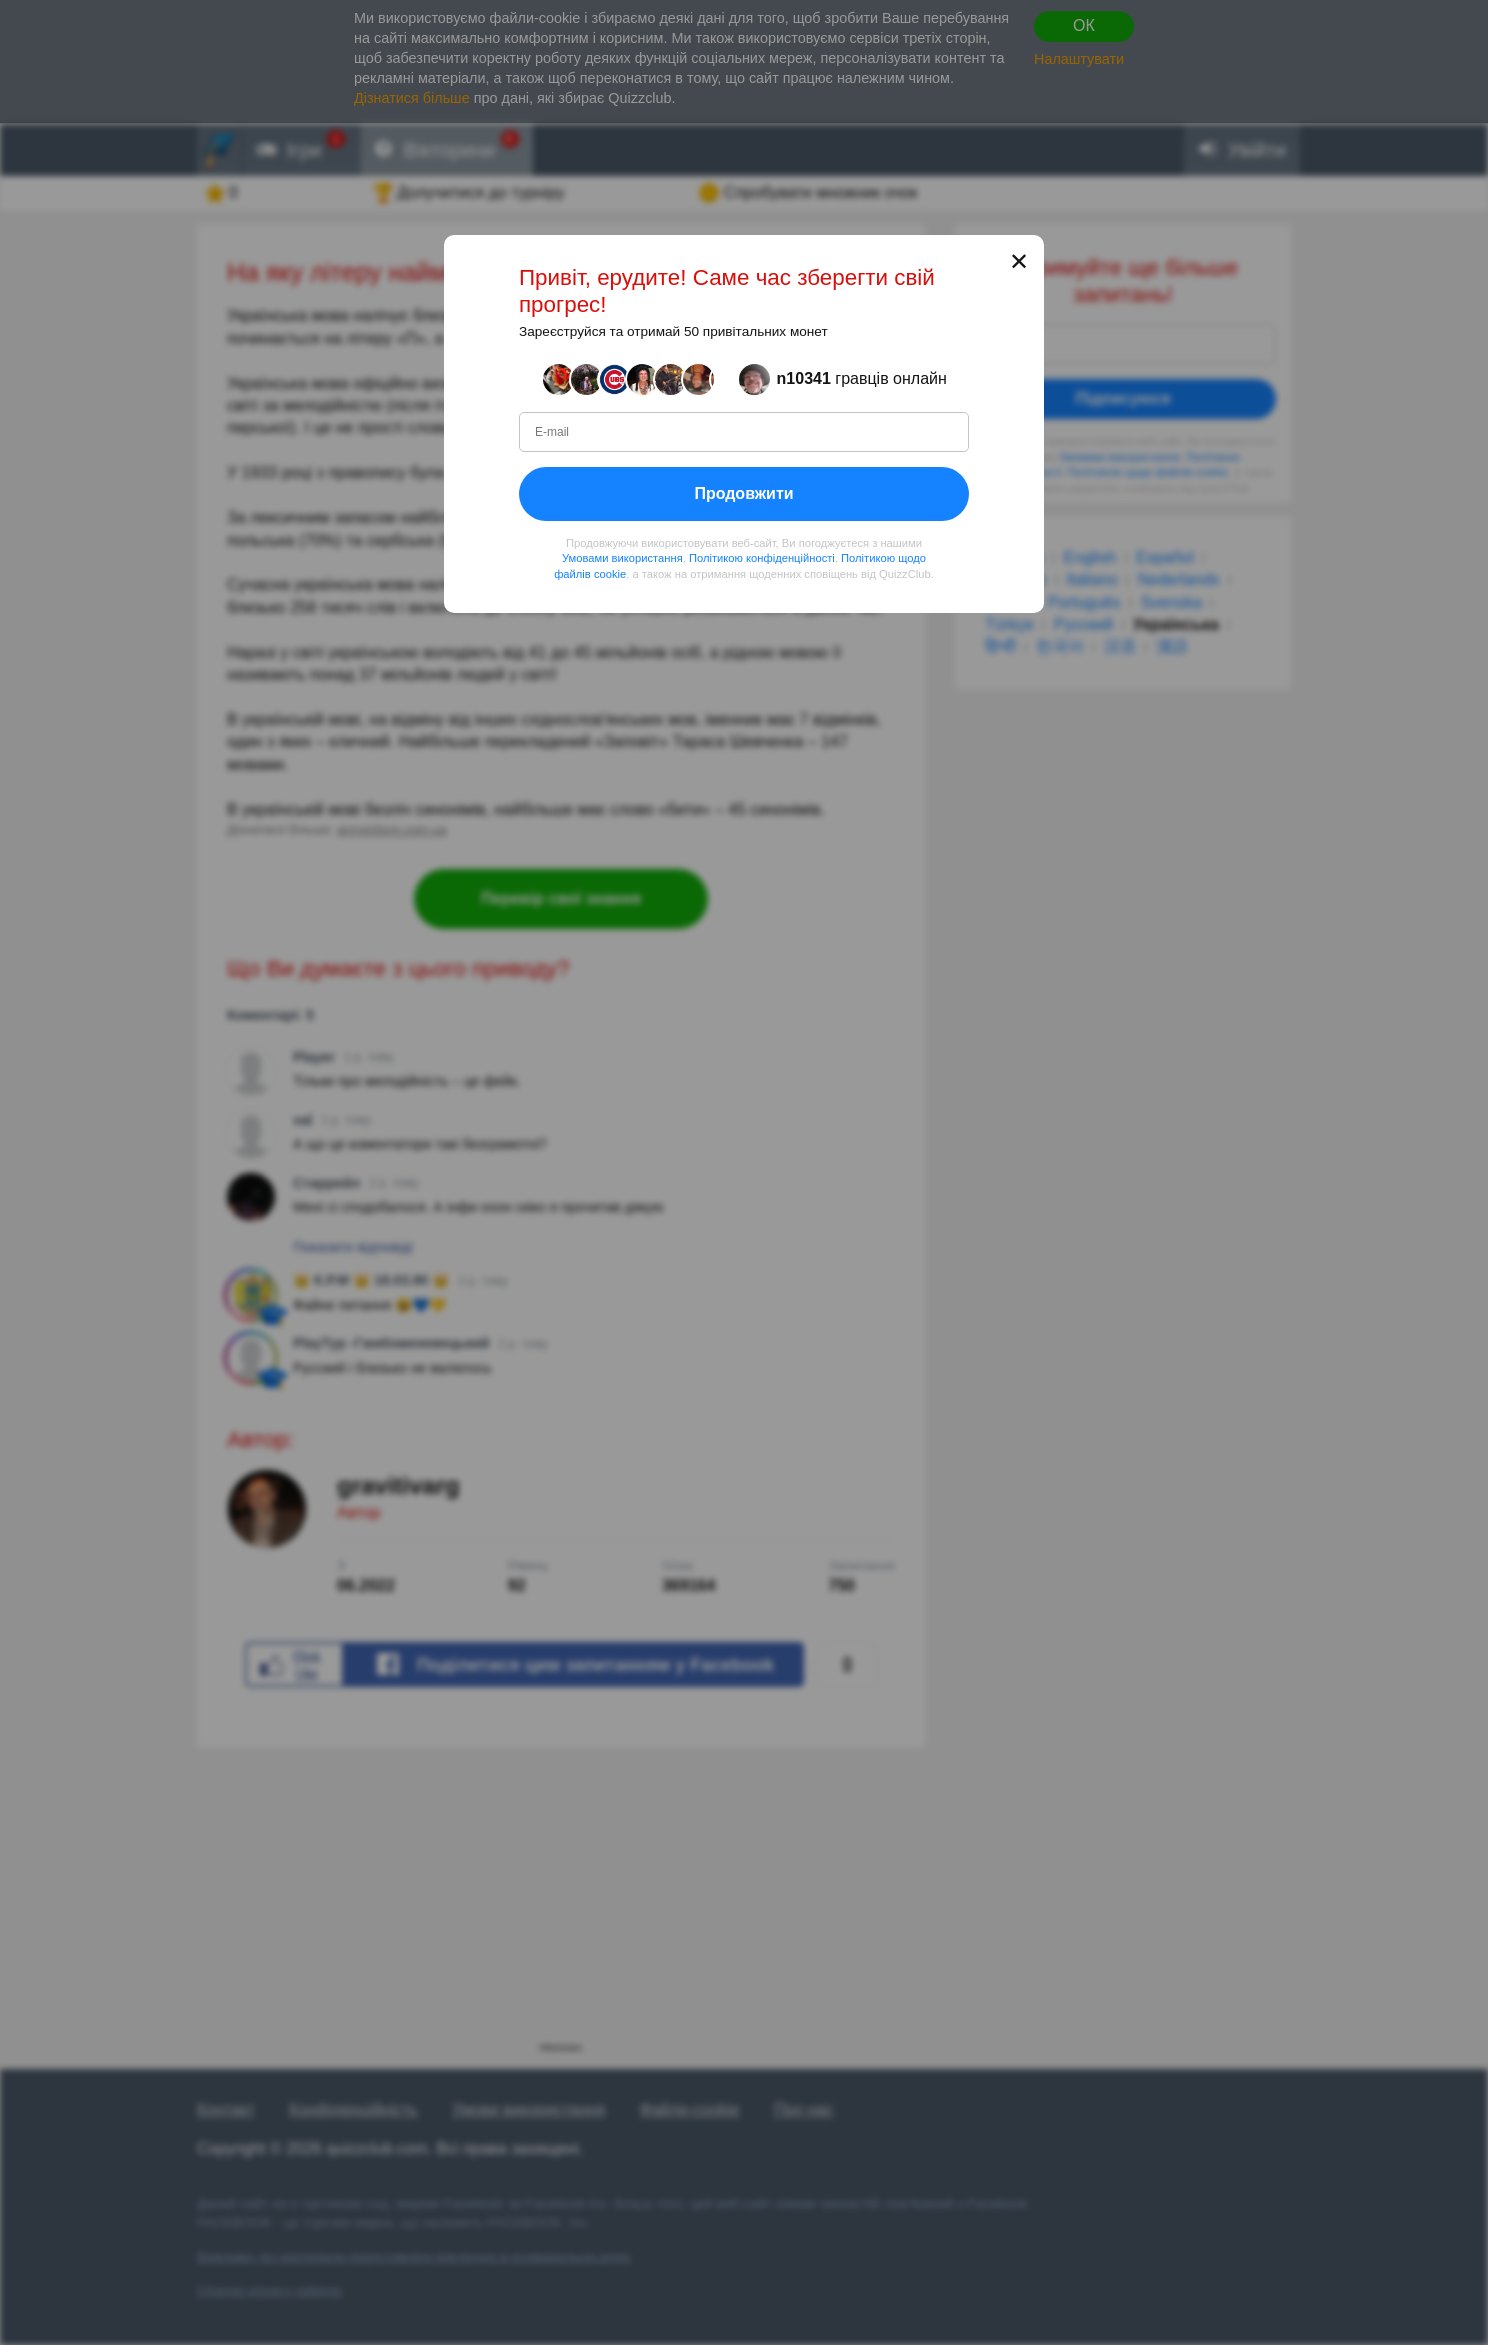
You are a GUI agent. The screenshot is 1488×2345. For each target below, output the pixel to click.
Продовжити (743, 492)
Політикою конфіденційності (762, 558)
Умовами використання (622, 558)
